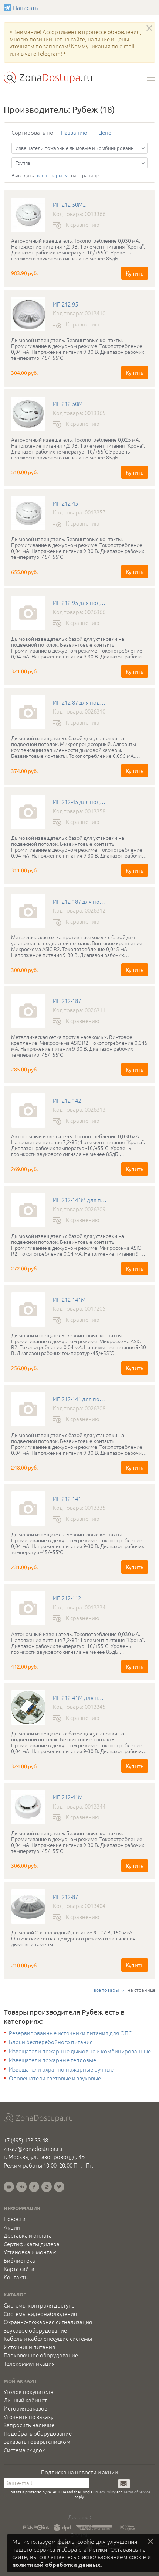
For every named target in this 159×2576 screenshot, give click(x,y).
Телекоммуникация (29, 2363)
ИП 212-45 (65, 503)
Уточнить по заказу (28, 2417)
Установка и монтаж (30, 2252)
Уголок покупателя (28, 2391)
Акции (12, 2227)
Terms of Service (137, 2491)
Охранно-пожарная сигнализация (48, 2322)
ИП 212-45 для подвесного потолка (79, 801)
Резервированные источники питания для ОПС (70, 2033)
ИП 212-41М (68, 1797)
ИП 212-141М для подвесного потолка (79, 1200)
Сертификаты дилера (32, 2244)
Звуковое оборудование (35, 2330)
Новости (15, 2219)
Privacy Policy (104, 2491)
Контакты (16, 2277)
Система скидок (24, 2450)
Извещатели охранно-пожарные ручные (61, 2069)
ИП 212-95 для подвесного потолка (79, 602)
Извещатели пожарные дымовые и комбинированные (80, 2051)
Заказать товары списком (37, 2441)
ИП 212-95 (65, 304)
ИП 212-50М (68, 403)
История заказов (25, 2408)
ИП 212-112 (67, 1598)
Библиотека (19, 2260)
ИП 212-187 (67, 1001)
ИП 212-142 (67, 1100)
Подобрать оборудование (38, 2433)
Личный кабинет (25, 2400)
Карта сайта (19, 2268)
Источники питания (29, 2347)
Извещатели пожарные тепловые (52, 2060)
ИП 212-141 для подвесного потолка (79, 1399)
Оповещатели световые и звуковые (55, 2078)
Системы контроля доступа (39, 2305)
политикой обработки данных (56, 2564)
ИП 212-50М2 (69, 204)
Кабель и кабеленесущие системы (48, 2338)
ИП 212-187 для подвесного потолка (79, 901)
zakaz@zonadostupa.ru (33, 2148)
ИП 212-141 (67, 1498)
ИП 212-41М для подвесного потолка (79, 1697)
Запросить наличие (29, 2425)
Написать (8, 7)
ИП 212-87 (65, 1897)
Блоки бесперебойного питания (51, 2042)
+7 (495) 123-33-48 (26, 2140)
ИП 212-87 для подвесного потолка (79, 702)
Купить (134, 273)
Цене (104, 132)
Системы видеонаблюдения (40, 2313)
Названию (74, 132)
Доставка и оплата (28, 2235)
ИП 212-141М (69, 1299)
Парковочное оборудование (41, 2355)
